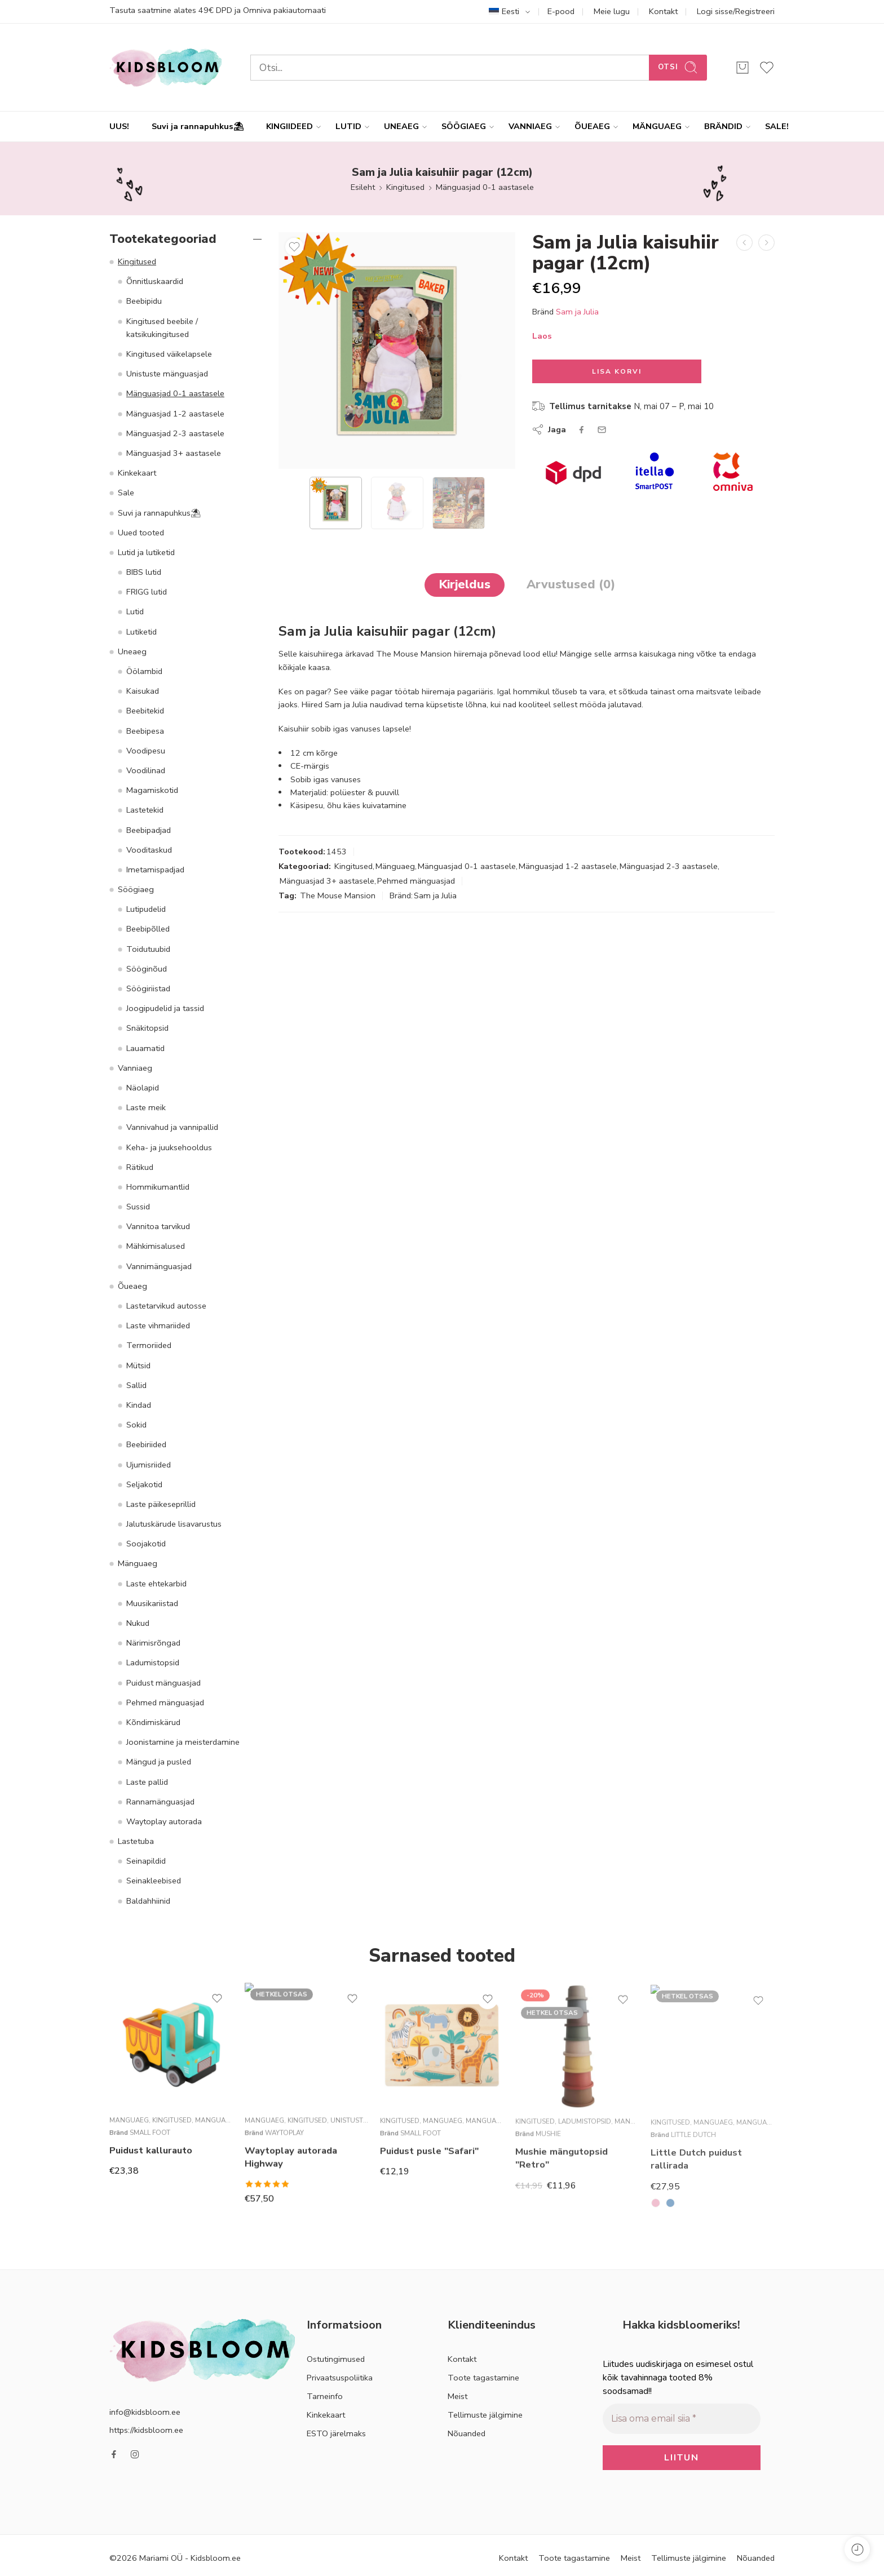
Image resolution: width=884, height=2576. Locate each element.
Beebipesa (145, 731)
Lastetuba (136, 1841)
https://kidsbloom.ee (146, 2430)
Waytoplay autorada (164, 1821)
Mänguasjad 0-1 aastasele (485, 187)
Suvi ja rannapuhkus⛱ (198, 126)
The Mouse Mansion (337, 895)
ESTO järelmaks (336, 2433)
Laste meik (146, 1107)
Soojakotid (146, 1543)
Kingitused (405, 187)
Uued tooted (141, 532)
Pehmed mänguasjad (416, 880)
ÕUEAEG (592, 126)
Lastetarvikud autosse (166, 1305)
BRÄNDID (723, 126)
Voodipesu (145, 750)
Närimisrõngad (153, 1642)
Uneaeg (132, 651)
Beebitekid (145, 710)
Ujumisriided (148, 1464)
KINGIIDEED (289, 126)
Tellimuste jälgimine (485, 2414)
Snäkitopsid (147, 1028)
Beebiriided (146, 1444)
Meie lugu (612, 11)
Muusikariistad (152, 1603)
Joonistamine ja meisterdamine (183, 1742)
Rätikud (139, 1167)
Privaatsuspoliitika (340, 2377)
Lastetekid (144, 809)
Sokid (136, 1424)
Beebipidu (144, 301)
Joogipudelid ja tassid (165, 1008)
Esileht (363, 187)
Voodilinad (145, 770)
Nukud (137, 1623)
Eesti (504, 11)
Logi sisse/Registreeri (736, 11)
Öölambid (144, 671)
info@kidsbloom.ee (144, 2412)
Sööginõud (146, 968)
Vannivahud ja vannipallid (172, 1127)
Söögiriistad (148, 988)
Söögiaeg (136, 889)
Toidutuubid (148, 949)
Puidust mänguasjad (163, 1682)
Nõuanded (466, 2433)
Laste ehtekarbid (156, 1583)
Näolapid (142, 1087)
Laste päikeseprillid (161, 1504)
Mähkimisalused (155, 1246)
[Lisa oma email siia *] (682, 2418)
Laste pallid (147, 1782)
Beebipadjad (148, 830)
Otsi (678, 67)
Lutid (135, 611)
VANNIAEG (530, 126)
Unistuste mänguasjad (167, 373)
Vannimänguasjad (159, 1266)
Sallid (136, 1385)
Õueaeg (132, 1286)
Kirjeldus (464, 584)
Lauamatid (145, 1048)
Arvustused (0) (571, 584)
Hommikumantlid (157, 1186)
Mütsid (138, 1365)
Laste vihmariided (158, 1325)
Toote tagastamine (483, 2377)
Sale (126, 492)
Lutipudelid (146, 909)
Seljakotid (144, 1484)
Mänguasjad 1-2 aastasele (568, 866)
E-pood (560, 11)
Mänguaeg (395, 866)
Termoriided (148, 1345)
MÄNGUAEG (657, 126)
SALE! (777, 126)
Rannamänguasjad (160, 1801)
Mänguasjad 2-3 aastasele (669, 866)
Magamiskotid (152, 790)
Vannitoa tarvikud (158, 1226)
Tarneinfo (325, 2396)
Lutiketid (141, 631)
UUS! (119, 126)
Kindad (138, 1405)
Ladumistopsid (152, 1662)
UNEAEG (401, 126)
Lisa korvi (617, 371)
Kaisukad (142, 691)
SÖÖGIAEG (463, 126)
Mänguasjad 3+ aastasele (327, 880)
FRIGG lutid (146, 591)
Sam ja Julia (577, 311)
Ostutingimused (336, 2359)
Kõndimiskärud (153, 1722)
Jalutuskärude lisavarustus (174, 1523)
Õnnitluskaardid (154, 281)
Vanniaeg (135, 1068)
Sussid (138, 1206)
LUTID (348, 126)
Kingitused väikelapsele (169, 354)
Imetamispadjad (155, 869)
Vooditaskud (149, 849)
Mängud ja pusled (158, 1761)
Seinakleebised (153, 1880)
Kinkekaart (137, 472)
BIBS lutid (143, 572)
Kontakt (663, 11)
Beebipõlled (148, 928)
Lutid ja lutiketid (146, 552)
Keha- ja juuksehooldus (169, 1147)
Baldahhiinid (148, 1900)
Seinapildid (146, 1860)
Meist (457, 2396)
